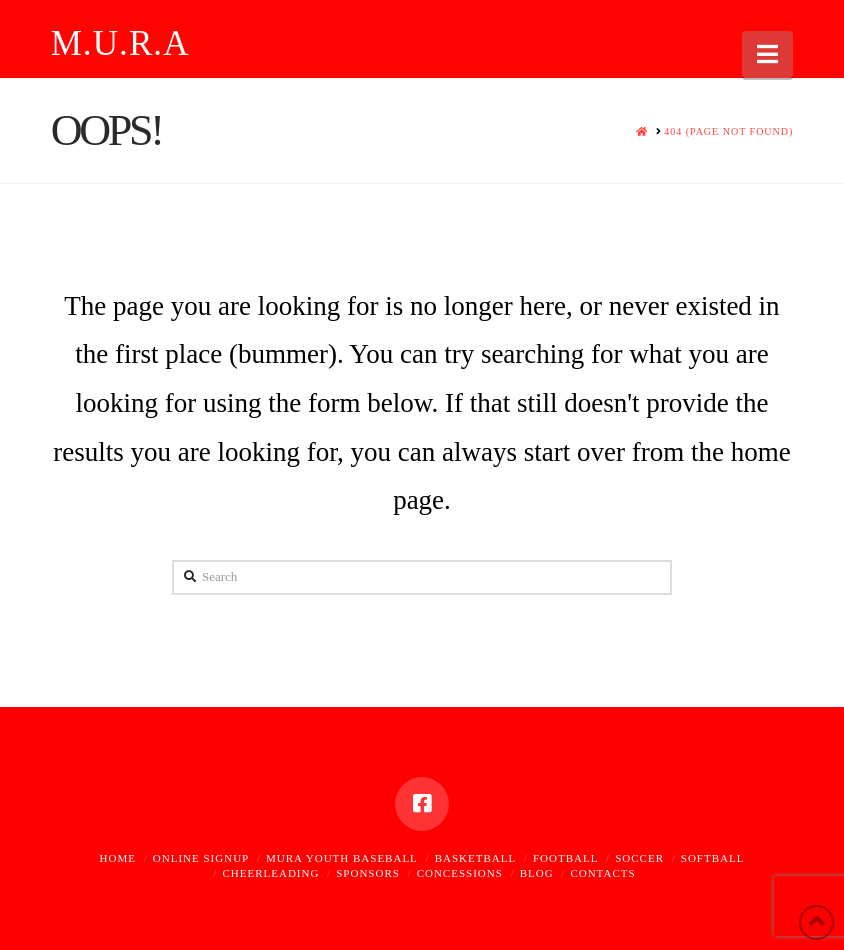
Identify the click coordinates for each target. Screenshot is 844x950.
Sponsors (368, 873)
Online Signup (201, 858)
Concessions (460, 873)
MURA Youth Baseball (342, 858)
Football (565, 858)
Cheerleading (270, 873)
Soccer (639, 858)
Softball (713, 858)
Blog (537, 873)
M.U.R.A (120, 43)
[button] (767, 54)
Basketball (476, 858)
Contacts (602, 873)
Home (118, 858)
